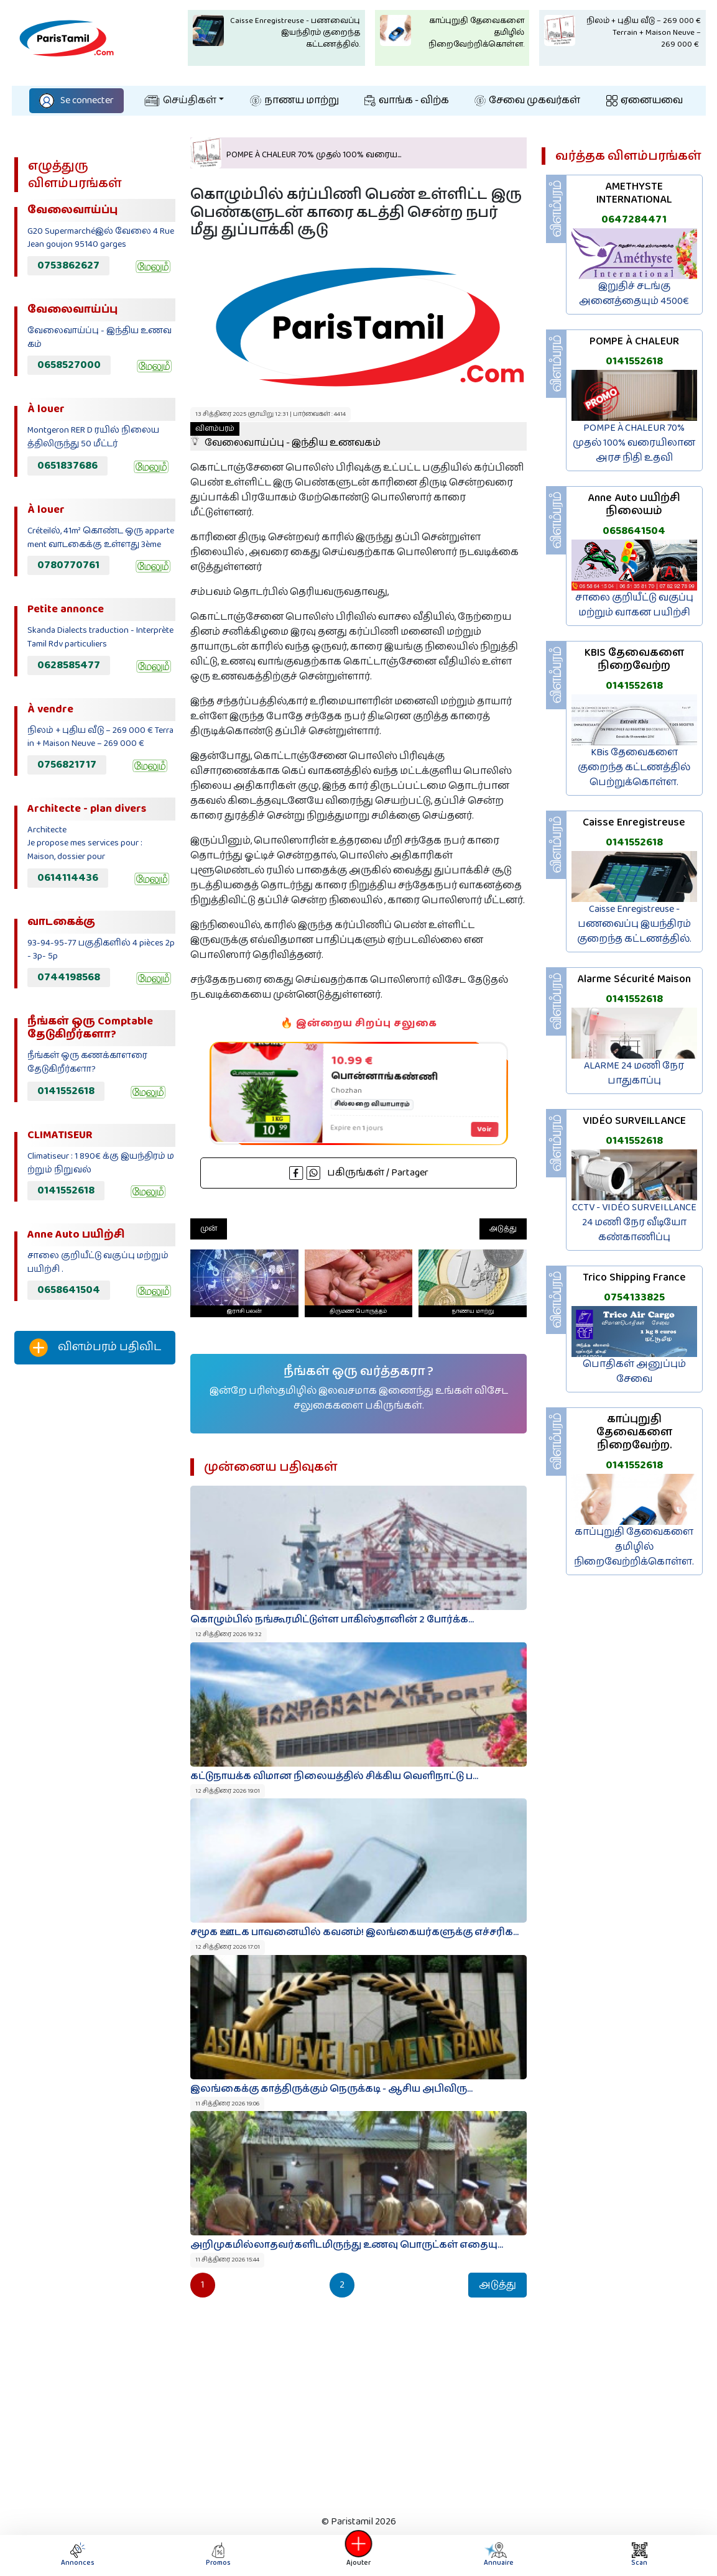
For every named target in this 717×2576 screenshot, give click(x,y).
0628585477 (68, 665)
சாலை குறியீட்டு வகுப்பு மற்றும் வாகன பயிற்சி (634, 605)
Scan (639, 2555)
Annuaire (498, 2555)
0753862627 (68, 265)
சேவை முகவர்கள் (527, 100)
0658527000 (69, 365)
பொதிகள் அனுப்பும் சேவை (634, 1371)
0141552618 (66, 1091)
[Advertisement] (94, 1580)
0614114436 (67, 877)
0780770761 (68, 565)
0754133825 (634, 1297)
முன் (208, 1229)
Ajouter (358, 2555)
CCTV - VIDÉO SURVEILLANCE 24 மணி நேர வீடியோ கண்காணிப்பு (634, 1222)
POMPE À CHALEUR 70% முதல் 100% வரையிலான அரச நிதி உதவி (634, 443)
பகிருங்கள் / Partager (358, 1172)
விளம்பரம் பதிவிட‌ (95, 1347)
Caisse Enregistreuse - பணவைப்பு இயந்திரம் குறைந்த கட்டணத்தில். (634, 924)
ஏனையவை (644, 100)
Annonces (78, 2555)
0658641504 (68, 1290)
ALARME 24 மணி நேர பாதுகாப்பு (634, 1073)
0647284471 (634, 219)
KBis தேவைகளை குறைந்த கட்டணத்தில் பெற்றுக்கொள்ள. (634, 767)
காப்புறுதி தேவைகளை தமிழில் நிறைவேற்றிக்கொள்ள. (634, 1547)
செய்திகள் (180, 100)
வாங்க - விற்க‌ (406, 100)
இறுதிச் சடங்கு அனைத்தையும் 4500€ (634, 293)
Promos (218, 2555)
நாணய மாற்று (294, 100)
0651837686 (67, 465)
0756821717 (66, 764)
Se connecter (76, 100)
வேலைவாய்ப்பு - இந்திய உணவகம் (285, 436)
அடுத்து (503, 1229)
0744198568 (68, 977)
